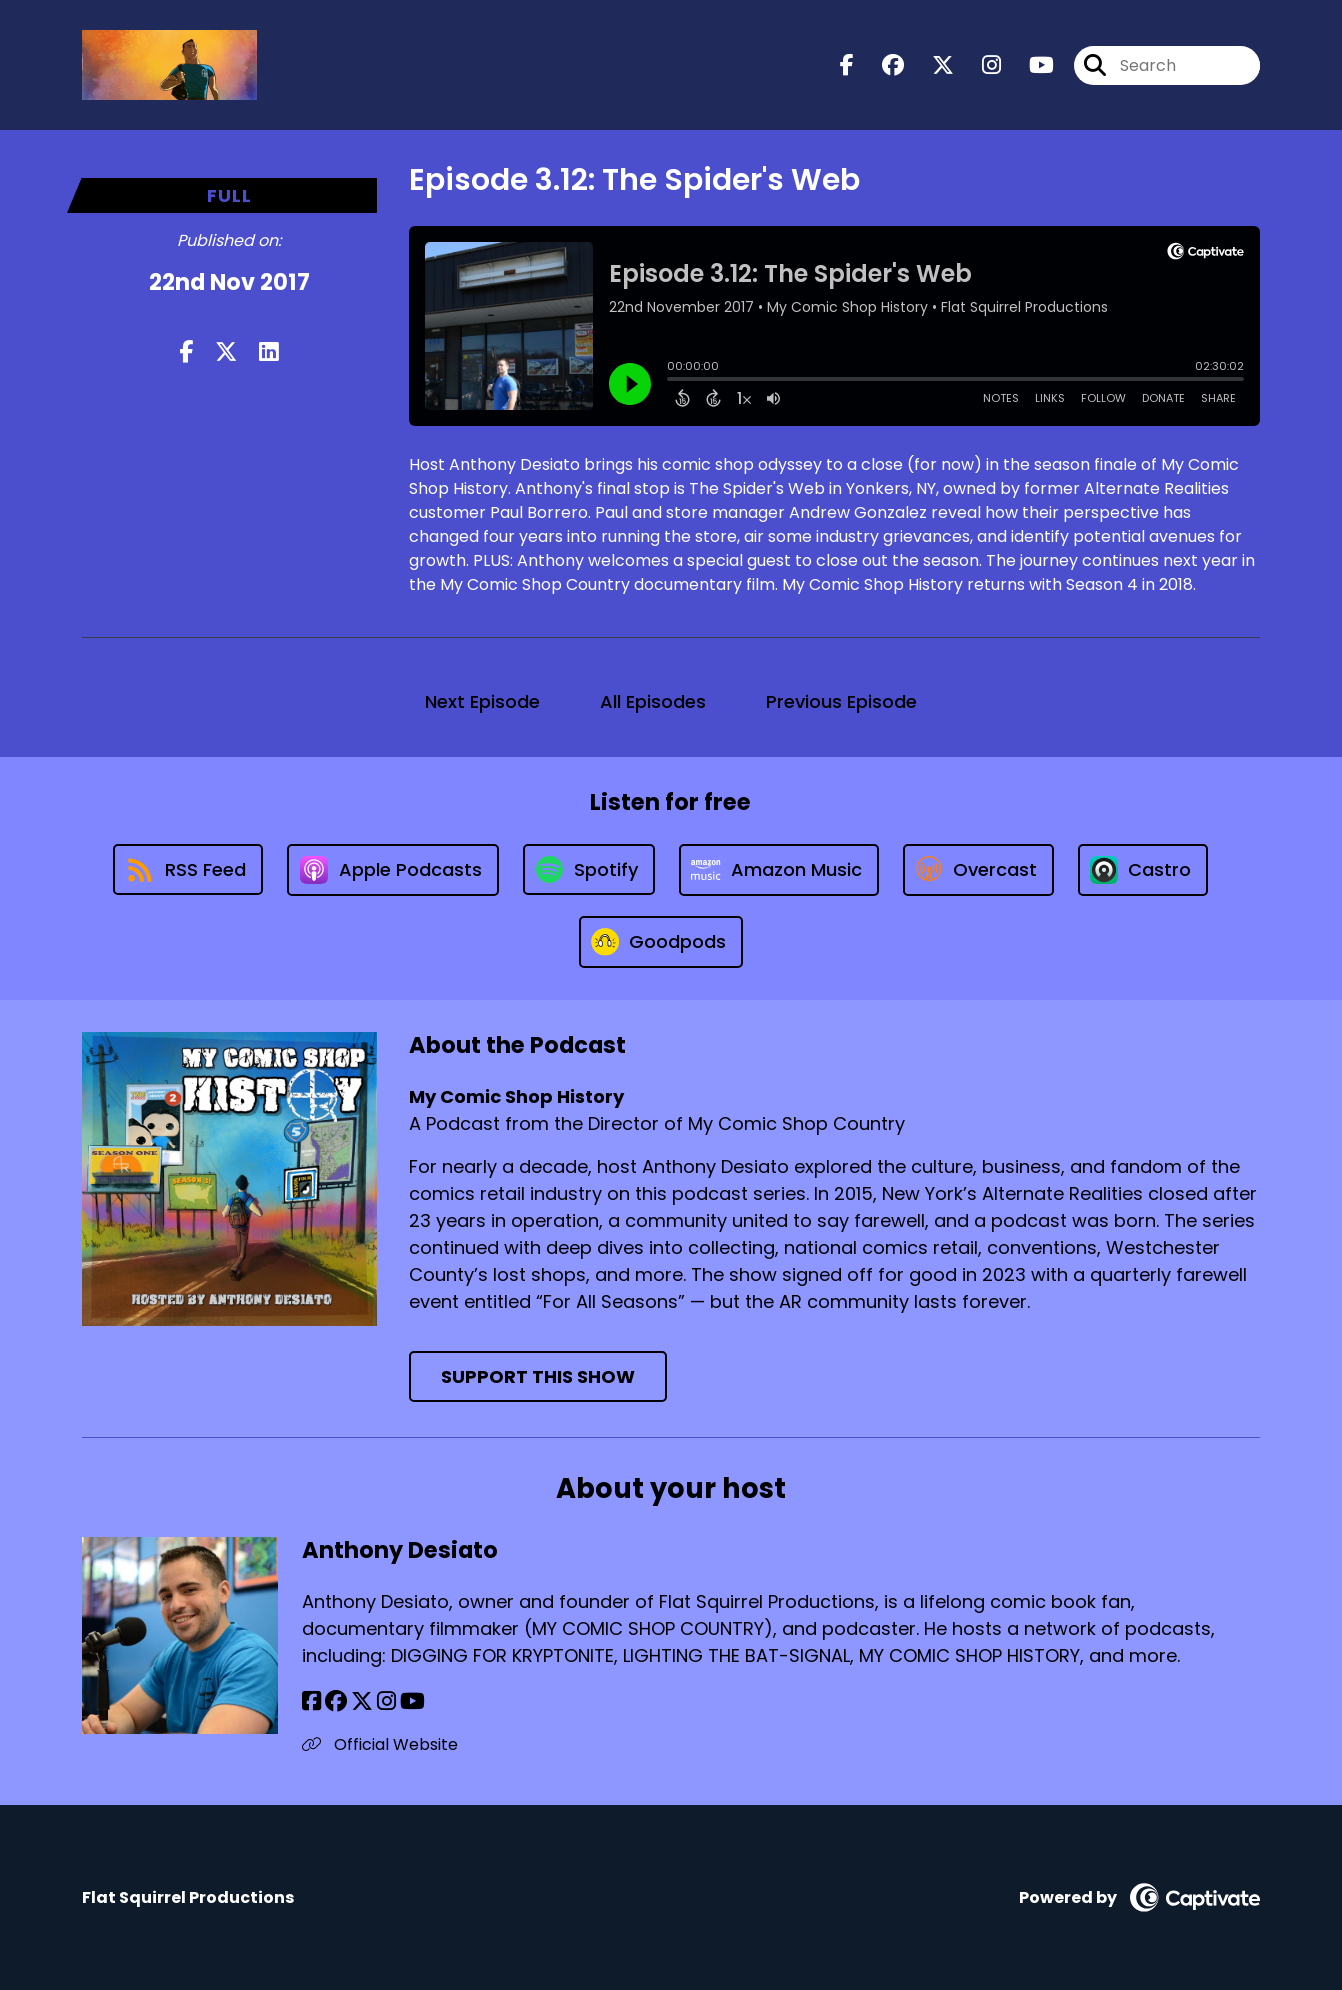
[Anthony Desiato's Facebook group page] (336, 1701)
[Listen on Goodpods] (661, 942)
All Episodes (653, 701)
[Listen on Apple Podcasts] (393, 870)
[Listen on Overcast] (978, 870)
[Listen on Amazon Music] (779, 870)
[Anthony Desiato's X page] (362, 1701)
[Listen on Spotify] (589, 869)
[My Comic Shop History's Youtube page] (1029, 65)
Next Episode (482, 701)
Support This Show (538, 1376)
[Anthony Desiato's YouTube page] (412, 1701)
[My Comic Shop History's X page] (931, 65)
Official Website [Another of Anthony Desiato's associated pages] (380, 1744)
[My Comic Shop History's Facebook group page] (881, 65)
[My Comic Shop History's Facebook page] (847, 65)
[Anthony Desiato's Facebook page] (311, 1701)
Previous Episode (841, 701)
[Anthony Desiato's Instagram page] (386, 1701)
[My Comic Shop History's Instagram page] (979, 65)
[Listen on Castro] (1143, 870)
